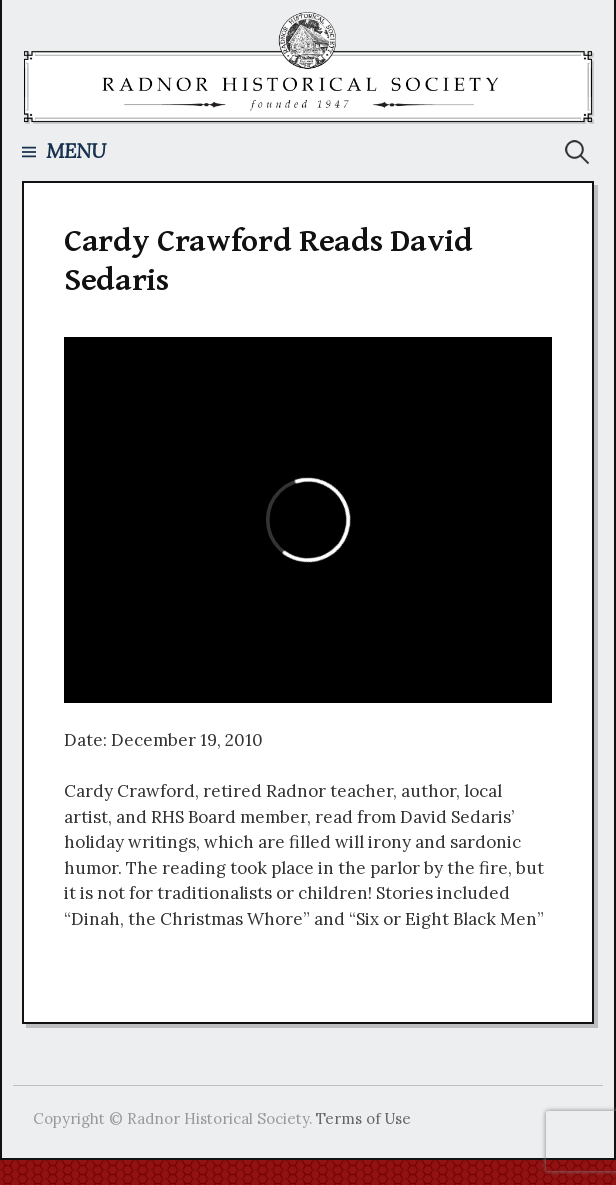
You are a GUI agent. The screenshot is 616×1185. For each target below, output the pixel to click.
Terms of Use (363, 1118)
